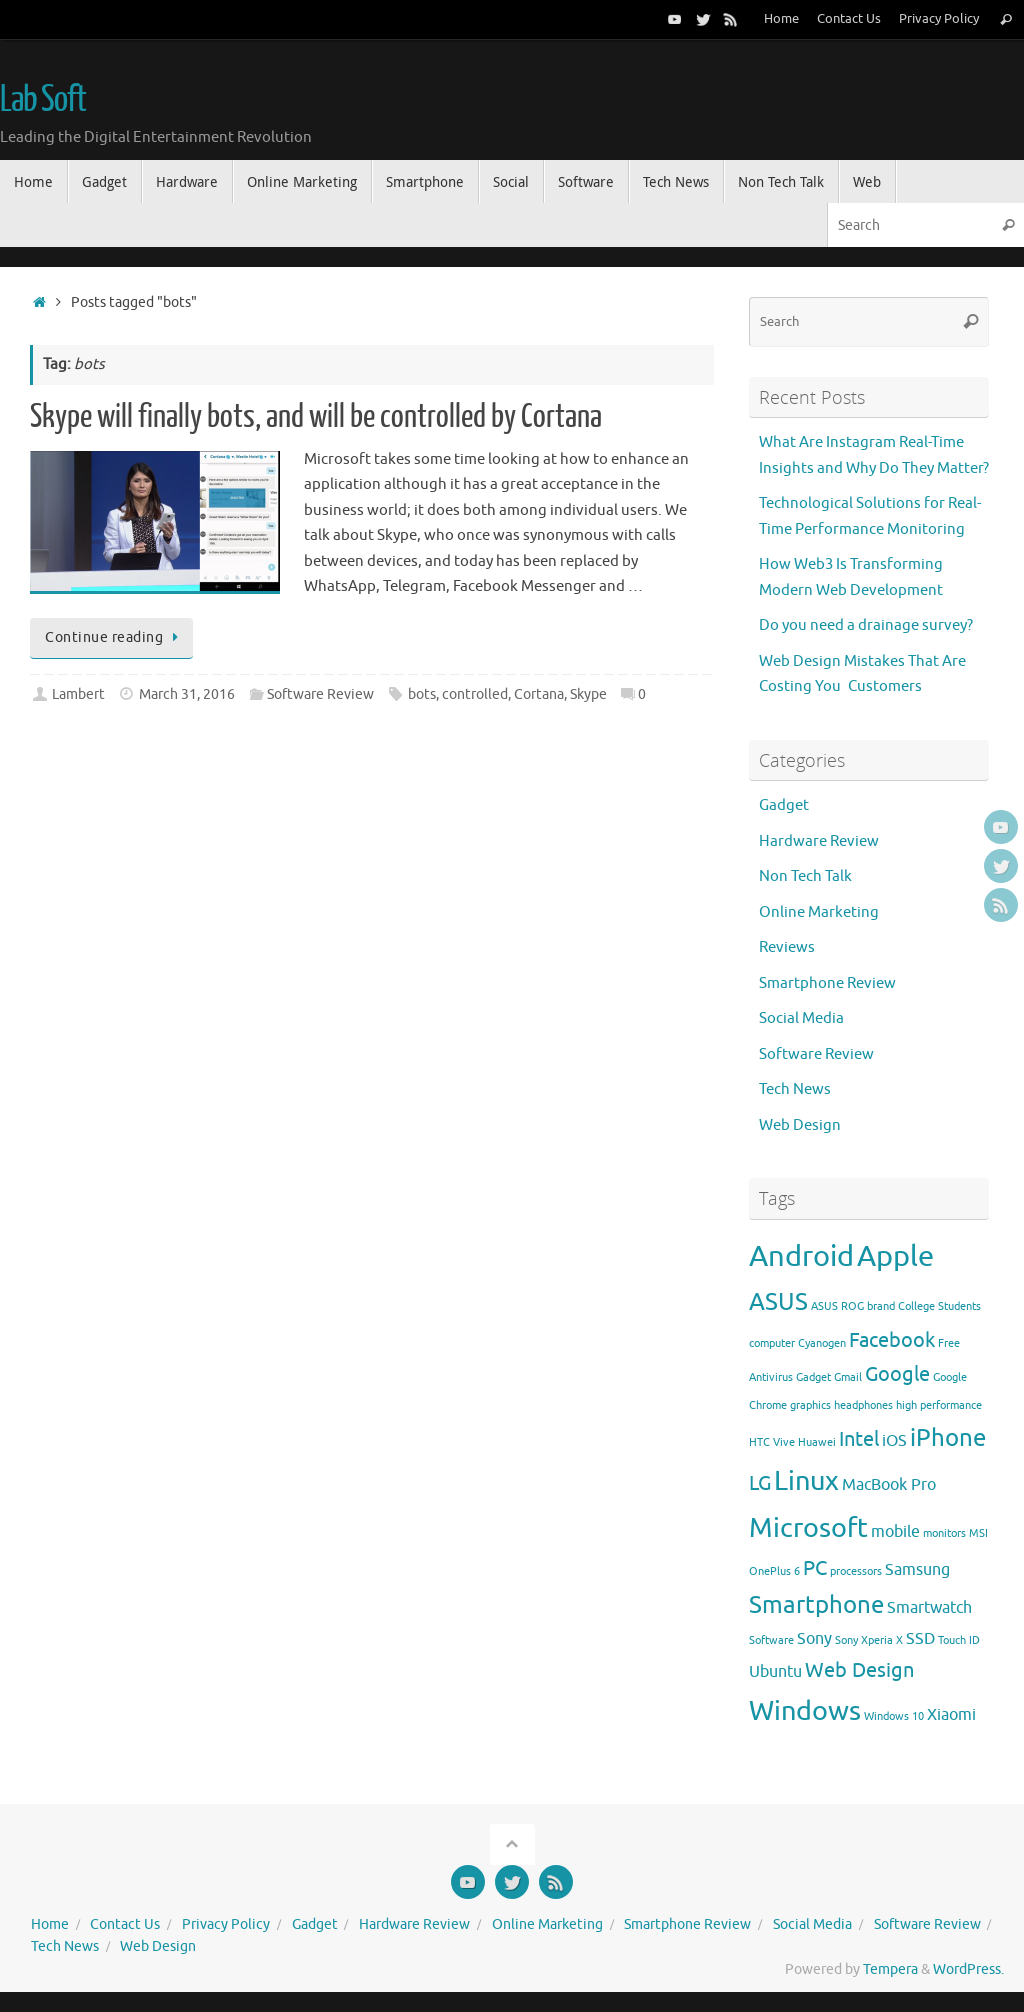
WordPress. (968, 1969)
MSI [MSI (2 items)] (978, 1533)
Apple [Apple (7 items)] (895, 1256)
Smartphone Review (827, 983)
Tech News (795, 1089)
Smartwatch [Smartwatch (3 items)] (929, 1608)
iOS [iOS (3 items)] (894, 1441)
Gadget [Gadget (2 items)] (813, 1377)
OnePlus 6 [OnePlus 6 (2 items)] (774, 1571)
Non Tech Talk (805, 876)
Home (781, 19)
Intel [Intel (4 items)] (859, 1439)
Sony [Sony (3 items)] (814, 1639)
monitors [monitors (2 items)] (944, 1533)
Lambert (78, 694)
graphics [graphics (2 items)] (810, 1405)
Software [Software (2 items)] (771, 1640)
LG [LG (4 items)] (760, 1483)
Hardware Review (819, 841)
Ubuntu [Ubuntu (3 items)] (775, 1672)
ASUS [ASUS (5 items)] (778, 1302)
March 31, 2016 (187, 694)
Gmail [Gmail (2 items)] (848, 1377)
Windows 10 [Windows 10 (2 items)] (894, 1716)
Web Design (800, 1125)
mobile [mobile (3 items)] (895, 1532)
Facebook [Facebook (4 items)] (892, 1340)
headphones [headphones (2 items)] (863, 1405)
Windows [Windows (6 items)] (805, 1711)
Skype (588, 694)
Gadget (784, 805)
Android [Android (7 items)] (801, 1256)
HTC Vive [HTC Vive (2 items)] (772, 1442)
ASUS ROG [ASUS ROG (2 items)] (837, 1306)
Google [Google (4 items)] (897, 1374)
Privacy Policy (939, 19)
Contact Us (849, 19)
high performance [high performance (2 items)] (939, 1405)
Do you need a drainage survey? (866, 625)
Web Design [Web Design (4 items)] (859, 1670)
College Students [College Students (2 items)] (939, 1306)
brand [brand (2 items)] (881, 1306)
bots (422, 694)
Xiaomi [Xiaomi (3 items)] (951, 1715)
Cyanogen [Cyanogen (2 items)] (822, 1343)
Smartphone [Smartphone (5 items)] (816, 1605)
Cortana (539, 694)
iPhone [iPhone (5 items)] (948, 1438)
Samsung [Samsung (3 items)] (917, 1570)
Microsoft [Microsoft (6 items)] (808, 1528)
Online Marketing (819, 912)
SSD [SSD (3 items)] (920, 1639)
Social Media (801, 1018)
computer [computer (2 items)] (772, 1343)
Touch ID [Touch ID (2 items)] (959, 1640)
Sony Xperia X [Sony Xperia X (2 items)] (869, 1640)
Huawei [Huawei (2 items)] (817, 1442)
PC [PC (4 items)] (815, 1568)
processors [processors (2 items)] (856, 1571)
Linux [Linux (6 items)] (806, 1481)
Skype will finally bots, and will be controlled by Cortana (316, 417)
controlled (475, 694)
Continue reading (115, 637)
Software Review (320, 694)
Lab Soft (43, 100)
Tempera (890, 1969)
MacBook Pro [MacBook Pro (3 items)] (889, 1485)
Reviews (787, 947)
